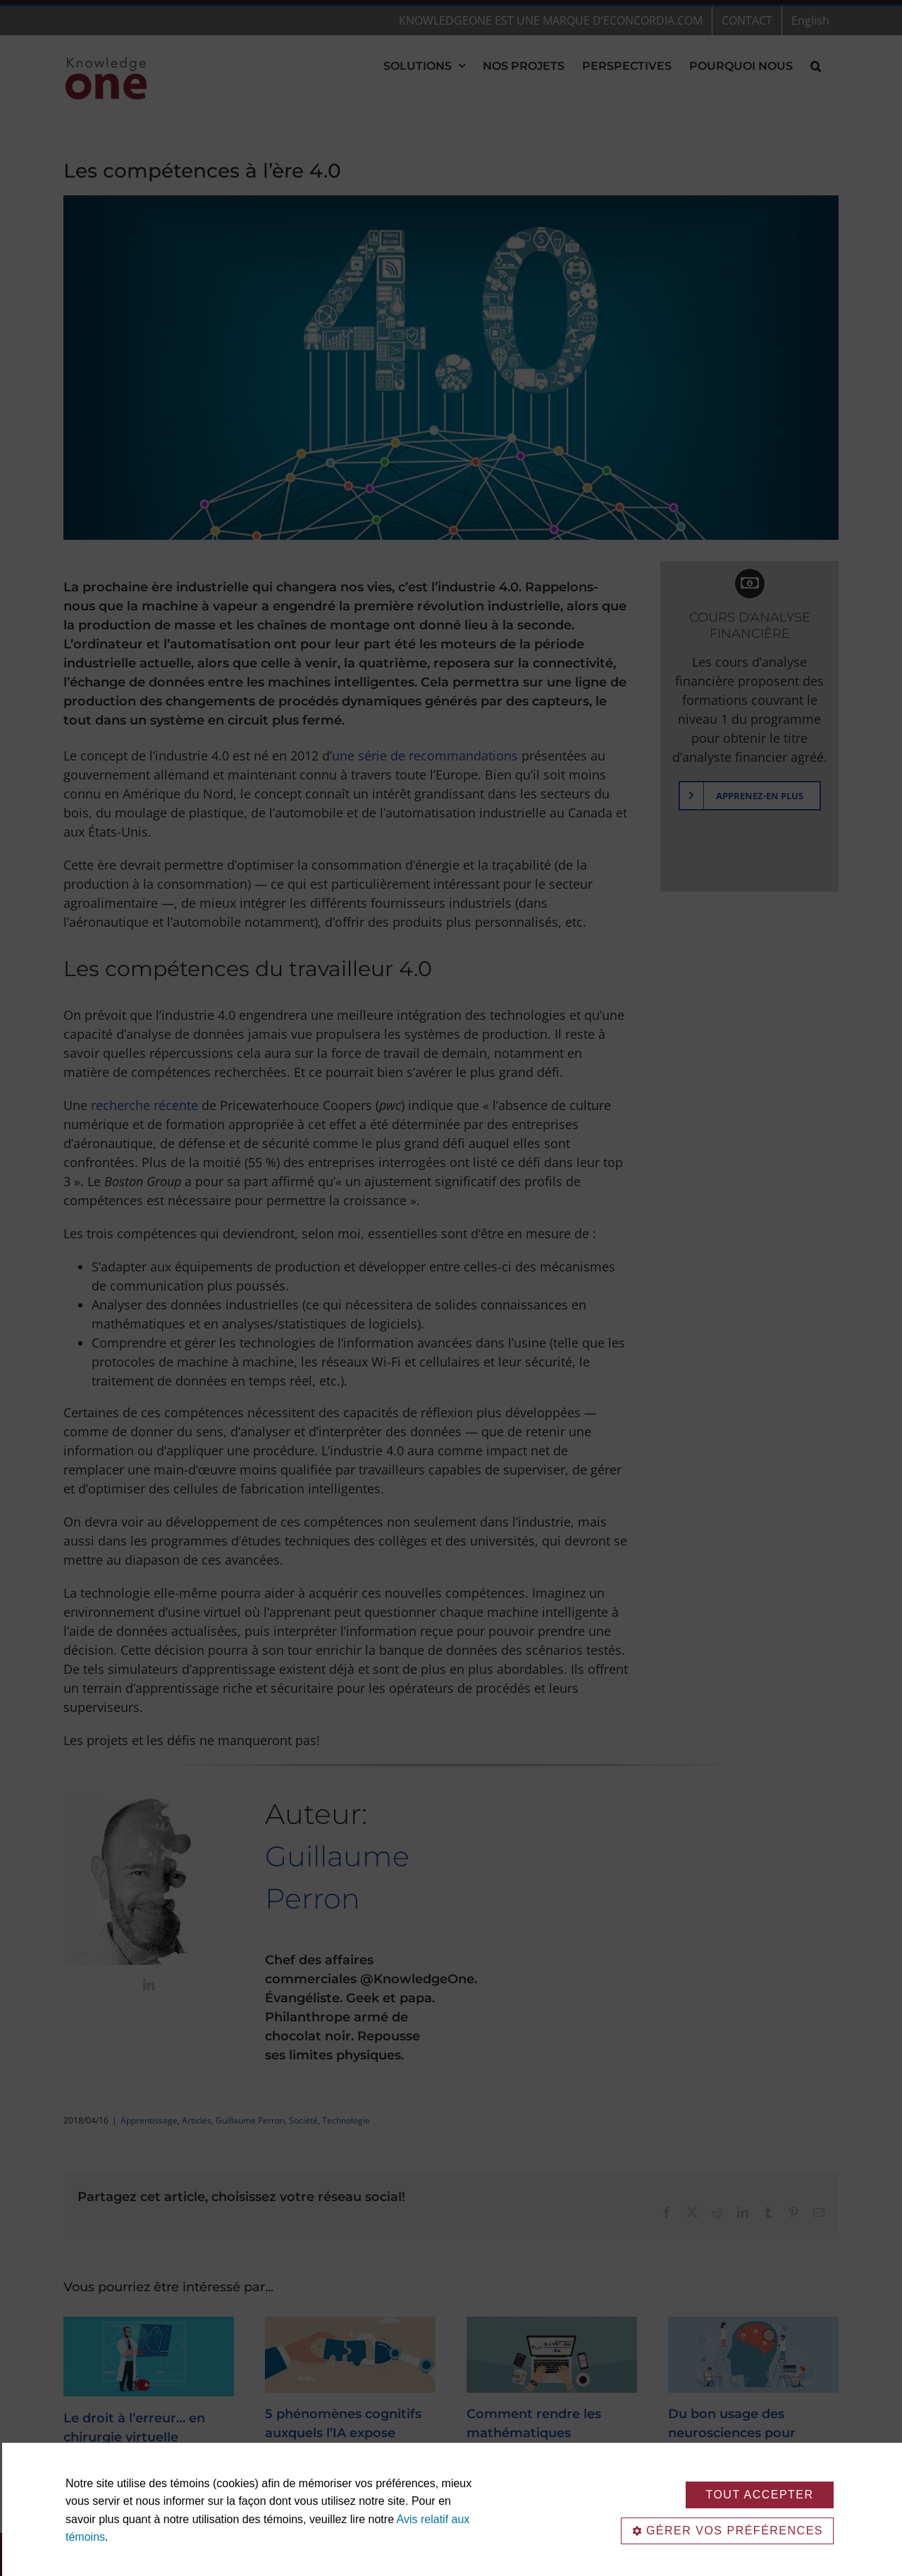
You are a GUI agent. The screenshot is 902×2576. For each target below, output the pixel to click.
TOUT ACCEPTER (759, 2495)
